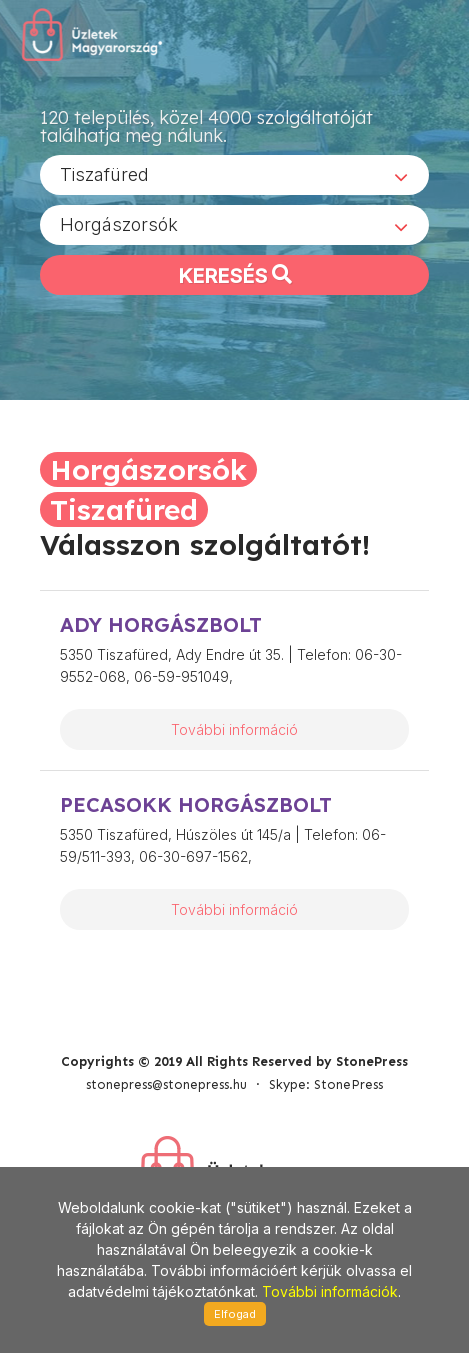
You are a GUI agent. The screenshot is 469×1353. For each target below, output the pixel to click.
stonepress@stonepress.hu (166, 1084)
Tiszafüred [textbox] (104, 174)
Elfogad (235, 1314)
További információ (234, 729)
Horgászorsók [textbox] (119, 224)
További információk (330, 1291)
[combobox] (234, 175)
